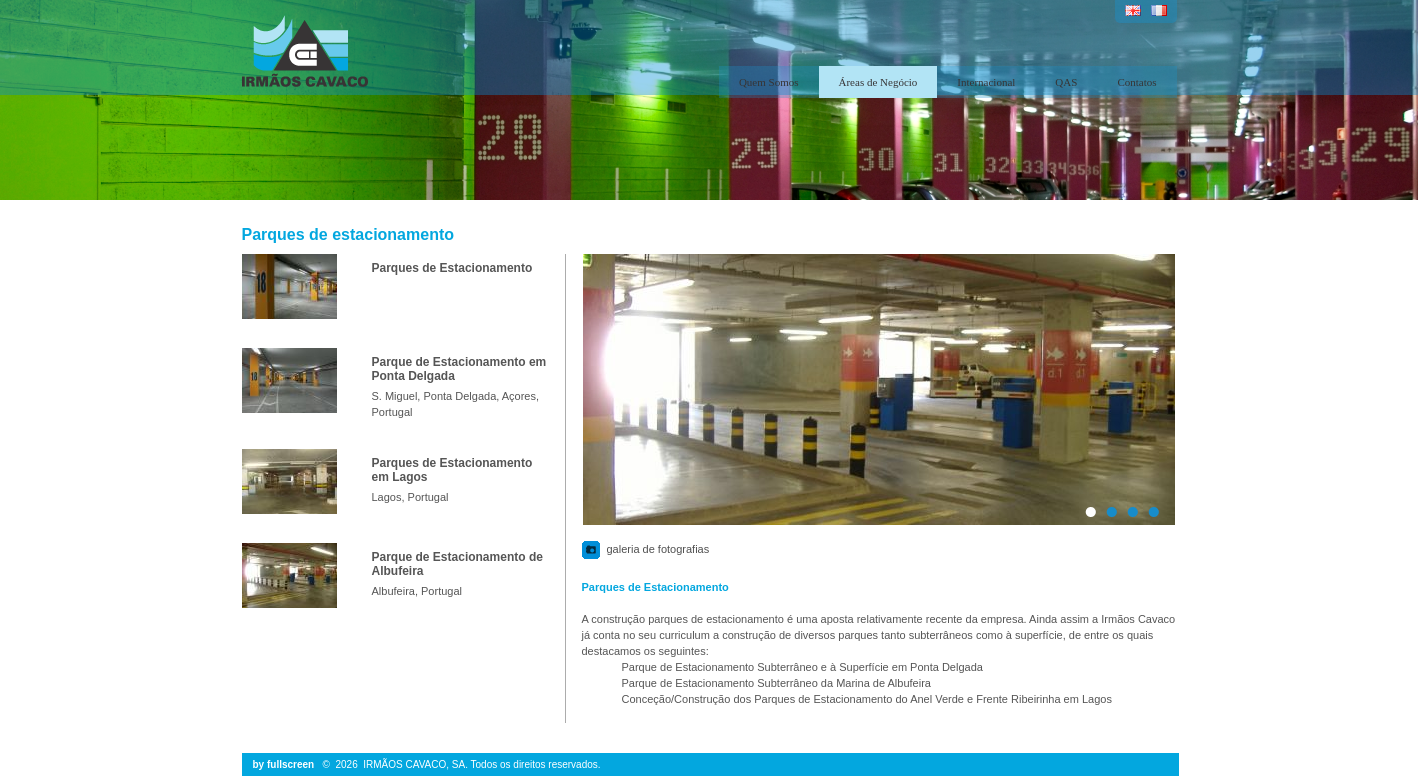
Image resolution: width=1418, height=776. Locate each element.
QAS (1066, 82)
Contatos (1136, 82)
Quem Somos (769, 82)
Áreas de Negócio (878, 82)
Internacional (986, 82)
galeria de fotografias (658, 549)
